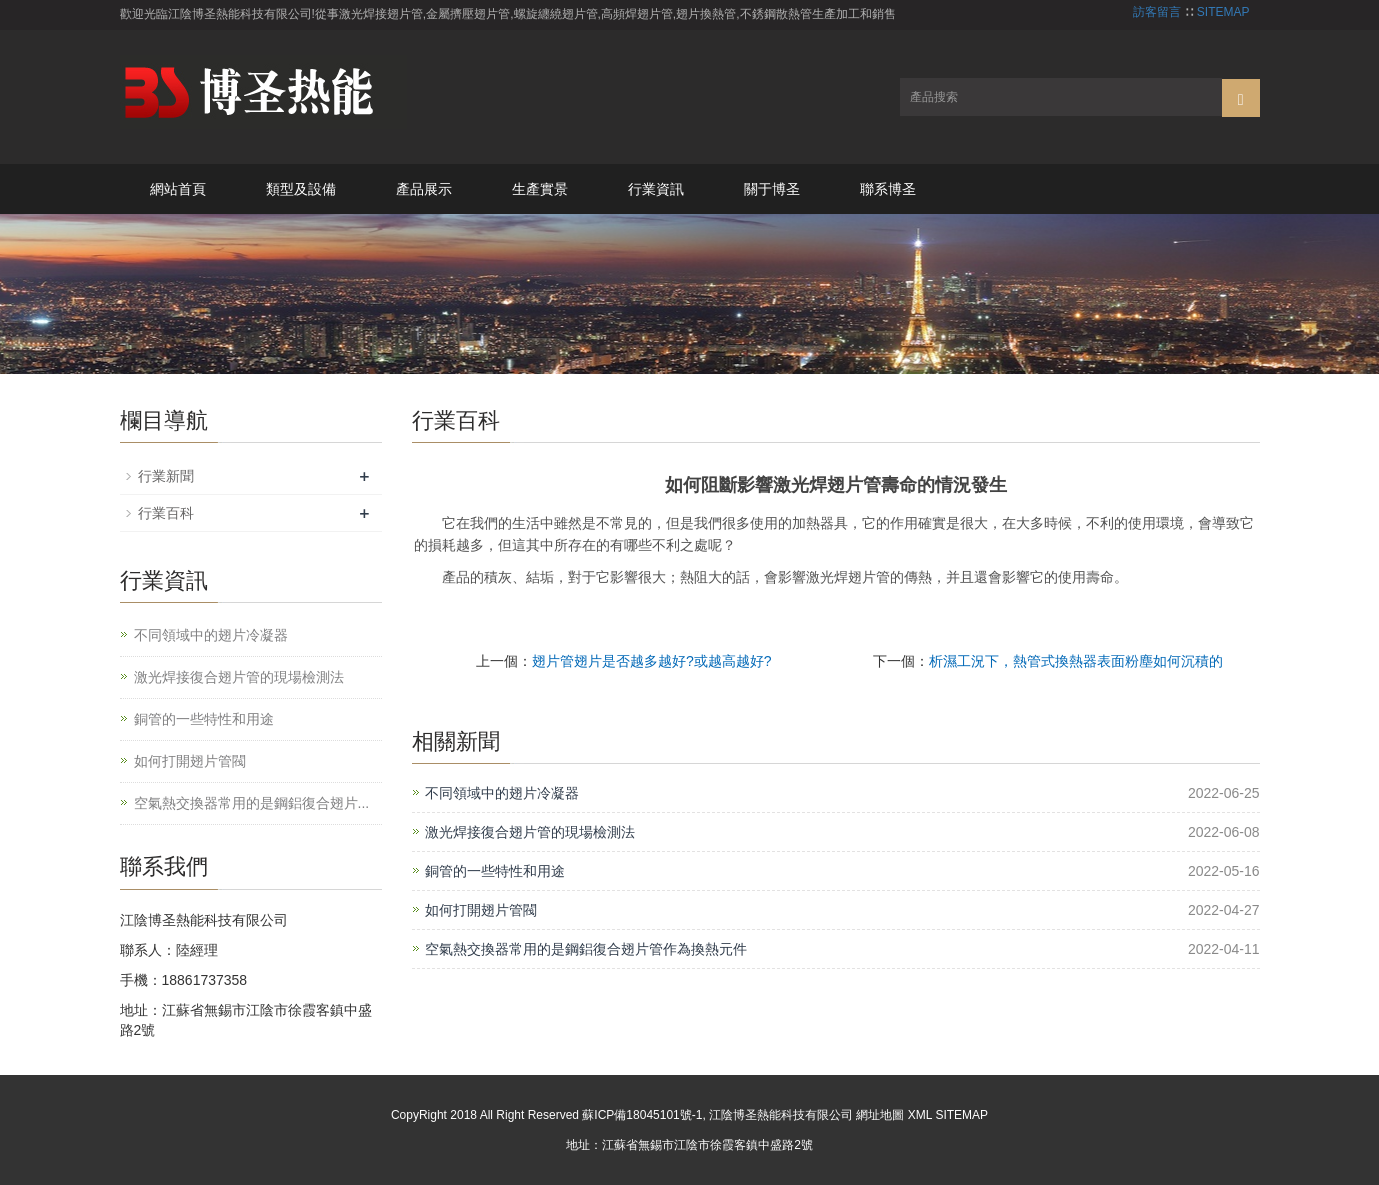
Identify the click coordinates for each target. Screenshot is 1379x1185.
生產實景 (540, 189)
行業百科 (166, 513)
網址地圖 (880, 1115)
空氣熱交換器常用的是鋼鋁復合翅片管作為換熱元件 (586, 949)
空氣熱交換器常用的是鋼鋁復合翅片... (252, 803)
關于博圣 (772, 189)
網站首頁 (178, 189)
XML (920, 1115)
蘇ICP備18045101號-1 (642, 1115)
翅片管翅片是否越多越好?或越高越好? (652, 661)
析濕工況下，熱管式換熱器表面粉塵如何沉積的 (1076, 661)
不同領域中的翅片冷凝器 (502, 793)
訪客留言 (1157, 12)
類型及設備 (301, 189)
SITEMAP (1223, 12)
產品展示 (424, 189)
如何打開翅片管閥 (481, 910)
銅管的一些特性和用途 (495, 871)
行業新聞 (166, 476)
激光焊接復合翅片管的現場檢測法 (530, 832)
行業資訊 (656, 189)
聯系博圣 (888, 189)
